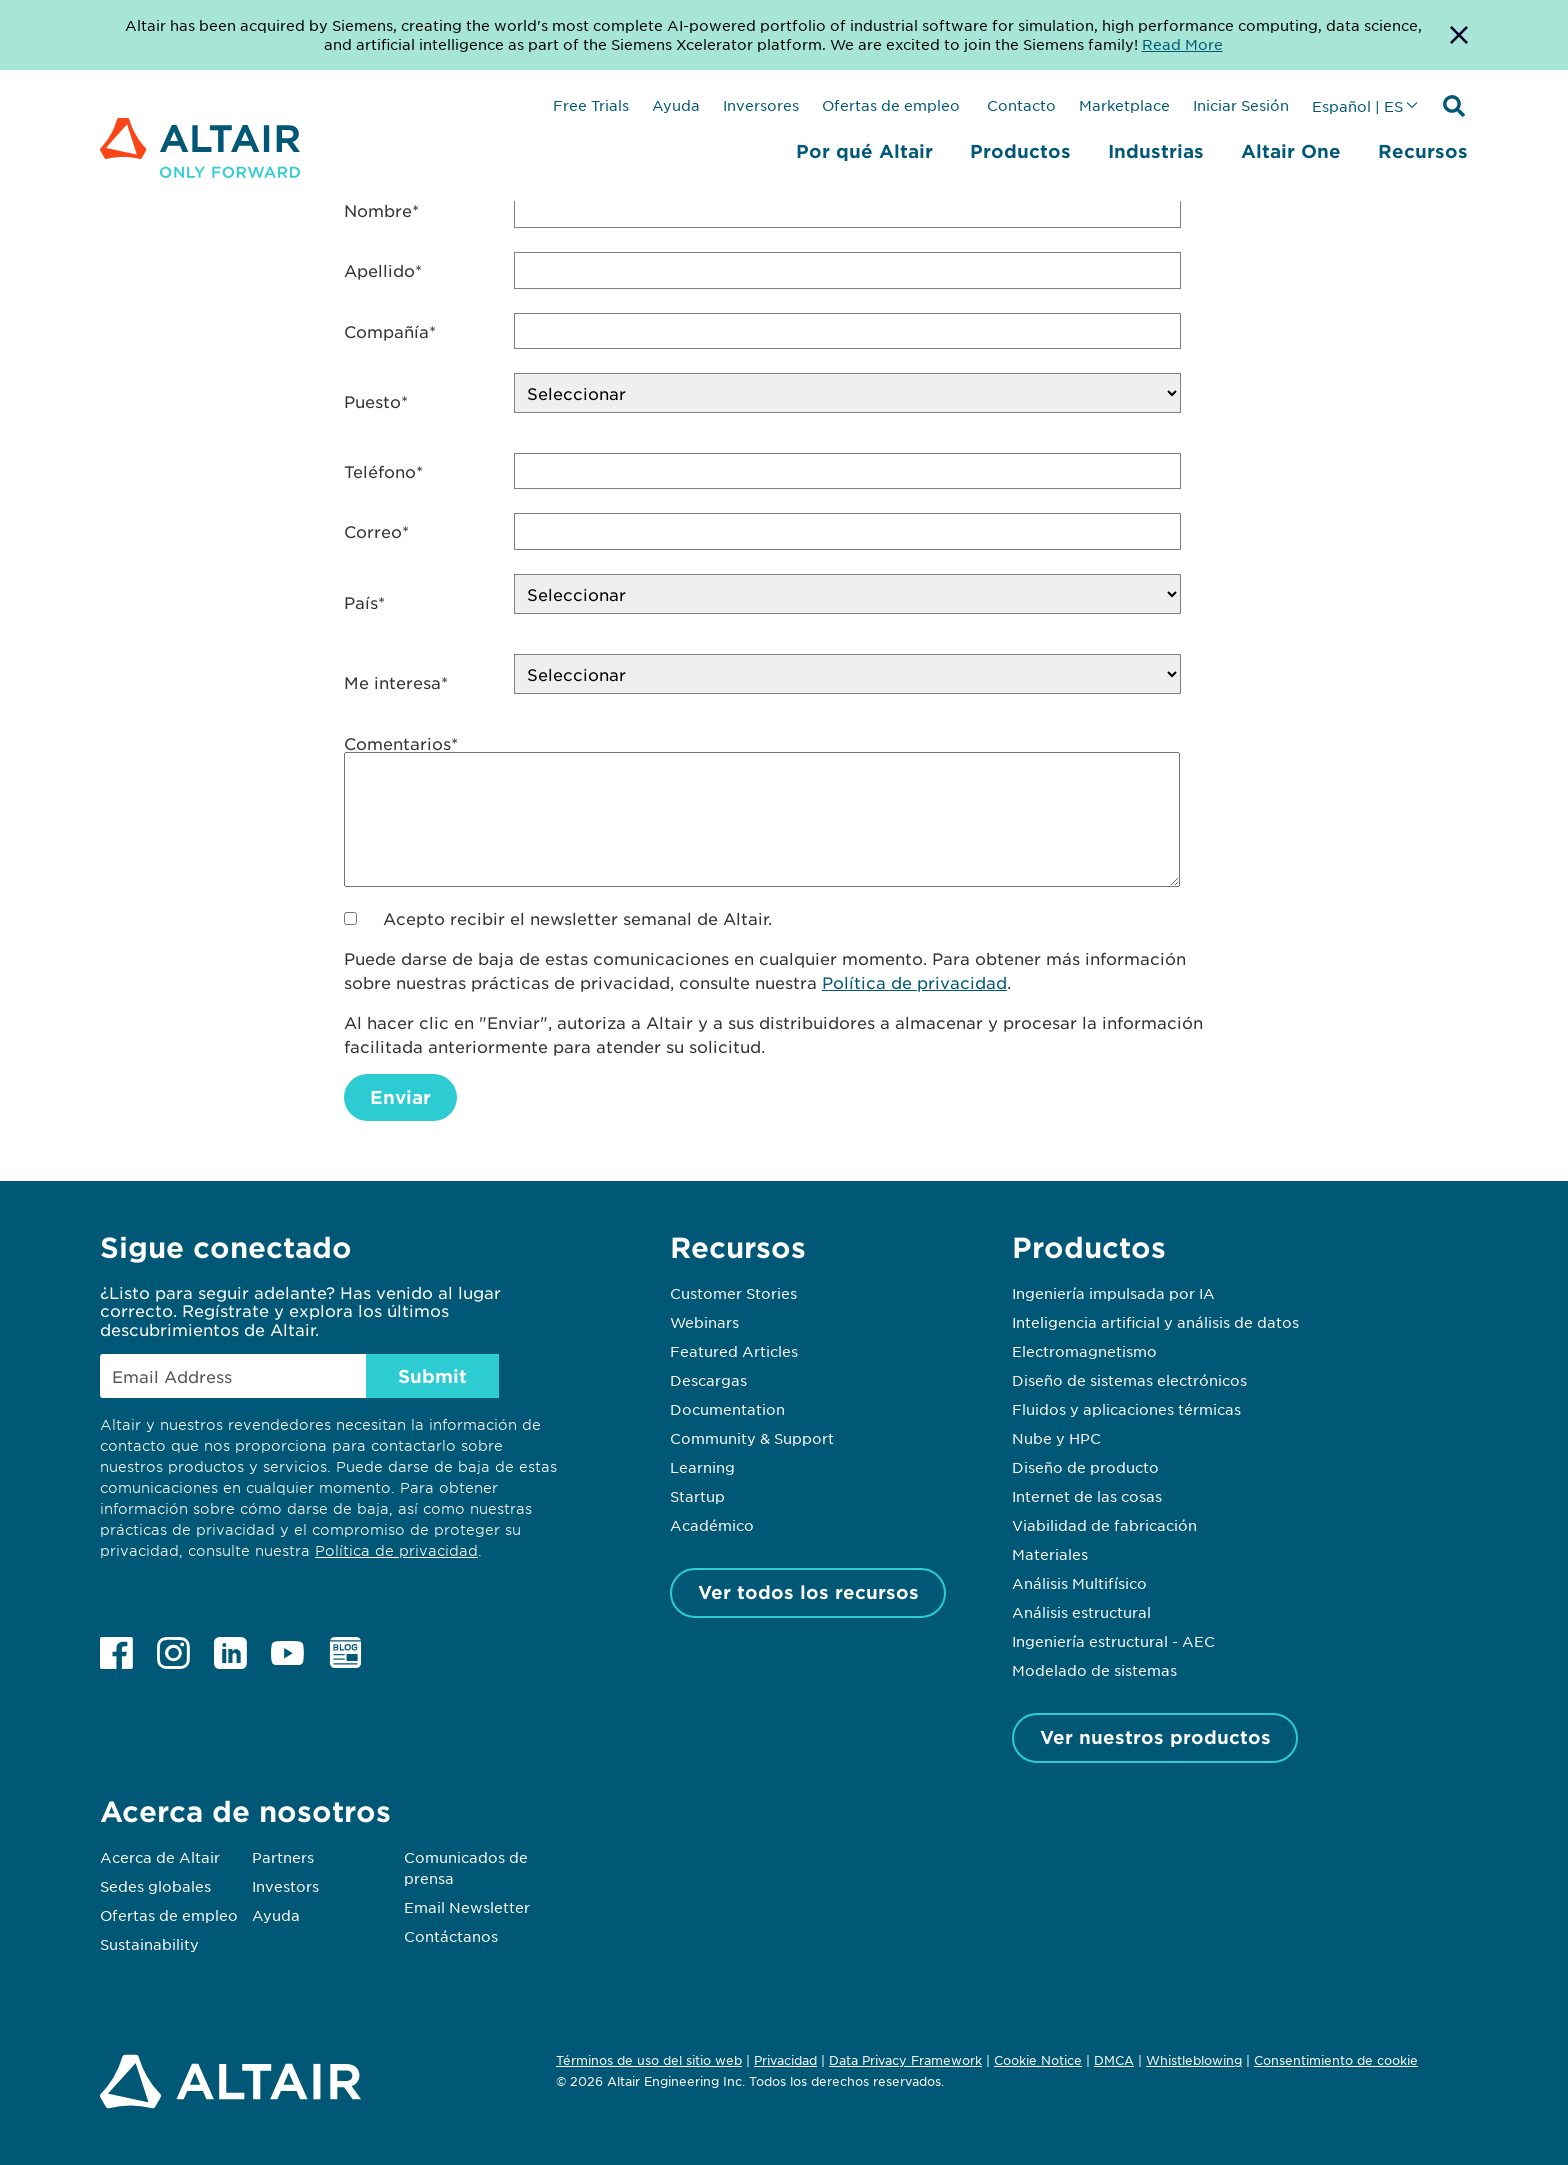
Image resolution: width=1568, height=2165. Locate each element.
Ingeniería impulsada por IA (1113, 1293)
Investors (285, 1886)
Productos (1020, 151)
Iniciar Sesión (1241, 105)
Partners (283, 1857)
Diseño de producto (1085, 1467)
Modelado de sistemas (1094, 1670)
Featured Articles (734, 1351)
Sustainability (149, 1944)
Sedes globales (155, 1886)
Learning (702, 1467)
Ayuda (676, 105)
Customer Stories (733, 1293)
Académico (712, 1525)
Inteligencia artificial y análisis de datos (1155, 1322)
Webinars (704, 1322)
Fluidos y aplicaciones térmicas (1126, 1409)
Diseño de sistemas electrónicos (1129, 1380)
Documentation (727, 1409)
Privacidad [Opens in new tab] (785, 2060)
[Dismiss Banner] (1459, 35)
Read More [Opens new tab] (1182, 44)
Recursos (1423, 151)
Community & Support (752, 1438)
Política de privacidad (914, 982)
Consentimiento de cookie (1336, 2061)
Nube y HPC (1056, 1438)
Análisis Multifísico (1079, 1583)
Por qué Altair (864, 151)
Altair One (1291, 151)
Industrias (1156, 151)
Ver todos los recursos (808, 1592)
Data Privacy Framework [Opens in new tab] (905, 2060)
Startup (697, 1496)
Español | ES (1357, 106)
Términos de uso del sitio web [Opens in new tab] (649, 2060)
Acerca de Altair (160, 1857)
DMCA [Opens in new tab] (1114, 2060)
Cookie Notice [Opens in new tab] (1038, 2060)
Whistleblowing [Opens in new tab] (1194, 2060)
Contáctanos (451, 1936)
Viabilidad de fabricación (1104, 1525)
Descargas (708, 1380)
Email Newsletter (467, 1907)
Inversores (761, 105)
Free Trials (591, 105)
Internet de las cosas (1087, 1496)
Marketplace (1124, 105)
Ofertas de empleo (891, 105)
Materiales (1050, 1554)
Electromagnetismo (1084, 1351)
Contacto (1019, 105)
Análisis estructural (1081, 1612)
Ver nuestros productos (1155, 1737)
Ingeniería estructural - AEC (1113, 1641)
